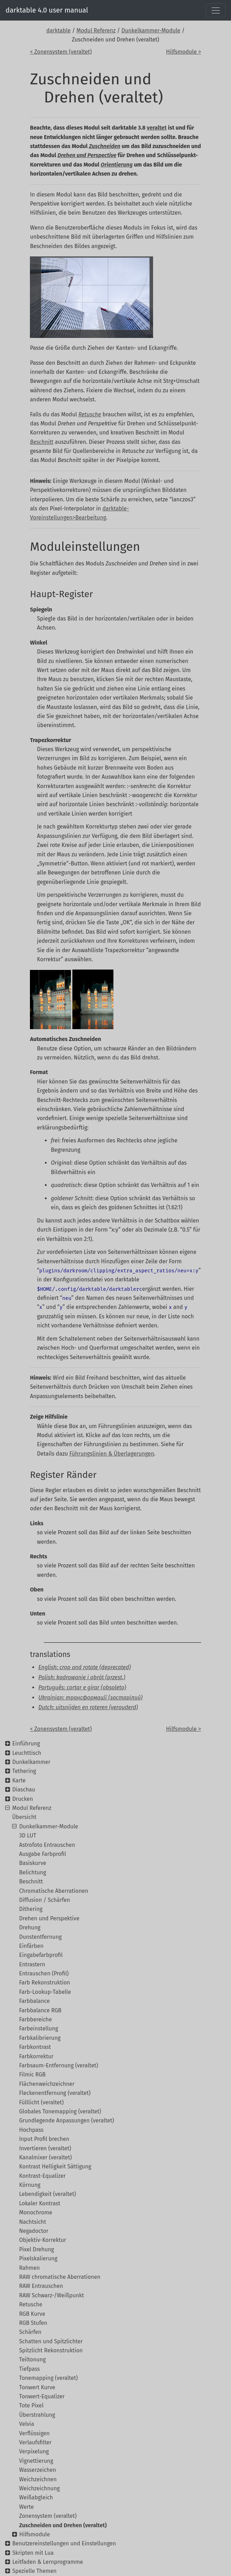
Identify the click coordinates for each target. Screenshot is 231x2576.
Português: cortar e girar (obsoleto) (82, 1687)
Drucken (22, 1799)
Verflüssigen (34, 2433)
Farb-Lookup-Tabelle (45, 1992)
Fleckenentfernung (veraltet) (54, 2093)
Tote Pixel (31, 2405)
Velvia (26, 2424)
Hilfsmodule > (183, 51)
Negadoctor (33, 2231)
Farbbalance (34, 2001)
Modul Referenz (96, 30)
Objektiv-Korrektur (42, 2240)
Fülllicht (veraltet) (41, 2102)
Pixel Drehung (36, 2249)
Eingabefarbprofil (41, 1955)
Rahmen (29, 2268)
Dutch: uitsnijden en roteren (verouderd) (88, 1707)
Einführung (26, 1743)
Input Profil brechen (44, 2139)
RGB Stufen (33, 2323)
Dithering (30, 1909)
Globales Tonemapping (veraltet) (60, 2111)
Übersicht (24, 1817)
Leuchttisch (26, 1753)
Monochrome (35, 2212)
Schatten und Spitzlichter (51, 2341)
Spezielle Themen (34, 2571)
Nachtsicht (32, 2222)
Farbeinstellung (38, 2028)
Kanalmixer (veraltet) (45, 2157)
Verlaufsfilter (35, 2442)
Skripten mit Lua (33, 2553)
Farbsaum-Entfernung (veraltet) (58, 2065)
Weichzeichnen (38, 2479)
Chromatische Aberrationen (53, 1891)
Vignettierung (36, 2461)
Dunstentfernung (40, 1937)
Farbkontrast (35, 2047)
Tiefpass (29, 2369)
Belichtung (32, 1872)
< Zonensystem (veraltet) (60, 51)
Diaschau (23, 1789)
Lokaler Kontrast (39, 2203)
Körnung (29, 2185)
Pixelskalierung (38, 2258)
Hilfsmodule (34, 2534)
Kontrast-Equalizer (42, 2176)
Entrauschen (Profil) (44, 1973)
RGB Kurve (32, 2314)
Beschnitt (31, 1881)
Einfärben (31, 1946)
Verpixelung (34, 2451)
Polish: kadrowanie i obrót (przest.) (81, 1677)
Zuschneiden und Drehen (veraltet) (63, 2525)
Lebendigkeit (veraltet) (47, 2194)
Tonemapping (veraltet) (48, 2378)
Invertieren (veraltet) (45, 2148)
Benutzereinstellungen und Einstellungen (64, 2543)
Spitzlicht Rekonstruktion (51, 2350)
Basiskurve (32, 1863)
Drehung (29, 1927)
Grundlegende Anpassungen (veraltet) (66, 2120)
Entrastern (32, 1964)
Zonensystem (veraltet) (48, 2516)
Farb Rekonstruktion (44, 1982)
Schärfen (30, 2332)
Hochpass (31, 2130)
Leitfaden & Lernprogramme (47, 2562)
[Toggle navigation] (215, 10)
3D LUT (27, 1835)
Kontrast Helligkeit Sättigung (55, 2166)
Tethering (24, 1771)
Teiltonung (32, 2359)
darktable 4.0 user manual (47, 10)
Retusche (30, 2304)
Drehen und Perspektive (49, 1918)
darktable (58, 30)
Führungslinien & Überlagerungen (111, 1453)
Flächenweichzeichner (46, 2084)
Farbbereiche (35, 2019)
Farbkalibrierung (40, 2038)
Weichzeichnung (39, 2488)
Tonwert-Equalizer (42, 2396)
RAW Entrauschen (41, 2286)
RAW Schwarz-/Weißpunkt (51, 2295)
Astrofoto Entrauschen (47, 1845)
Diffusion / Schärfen (44, 1900)
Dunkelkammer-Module (150, 30)
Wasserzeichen (37, 2470)
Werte (26, 2507)
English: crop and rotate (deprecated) (84, 1667)
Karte (18, 1780)
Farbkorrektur (36, 2056)
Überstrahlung (37, 2415)
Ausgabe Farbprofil (42, 1854)
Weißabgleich (36, 2497)
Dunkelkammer (31, 1762)
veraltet (157, 127)
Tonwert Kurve (37, 2387)
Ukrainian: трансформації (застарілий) (90, 1697)
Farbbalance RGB (40, 2010)
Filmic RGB (32, 2074)
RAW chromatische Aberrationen (60, 2277)
